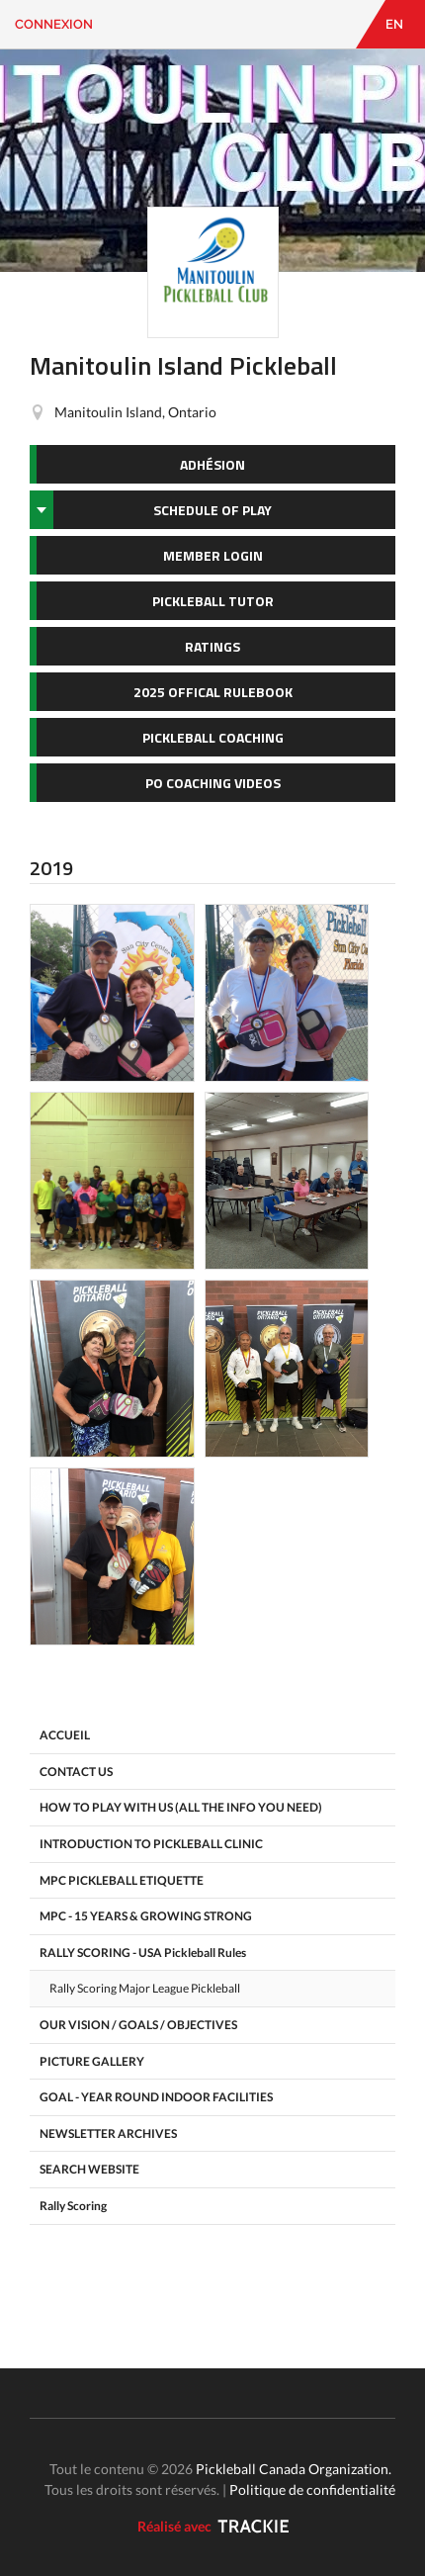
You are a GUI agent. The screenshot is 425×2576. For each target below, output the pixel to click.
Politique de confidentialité (312, 2489)
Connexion (54, 24)
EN (394, 24)
